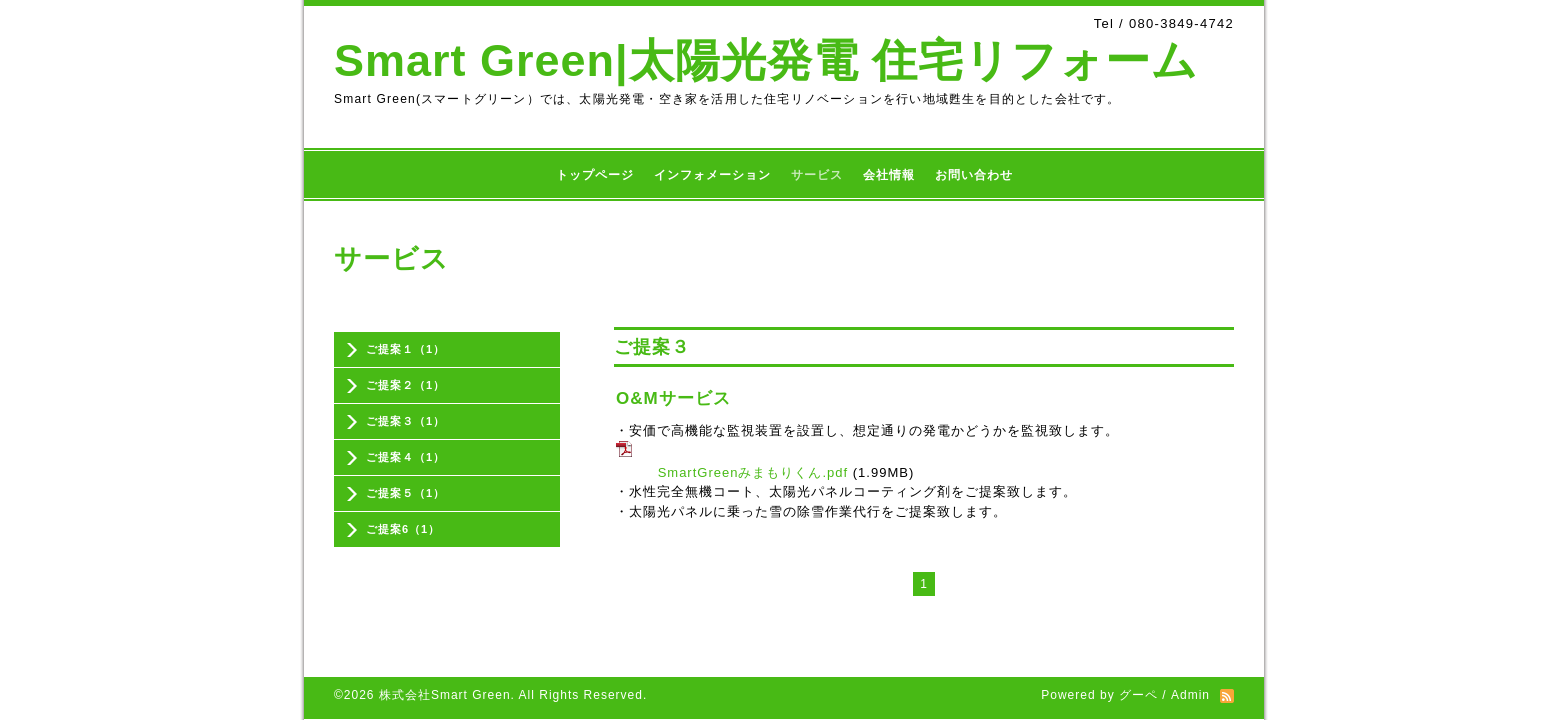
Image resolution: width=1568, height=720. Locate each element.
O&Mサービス (673, 398)
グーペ (1138, 645)
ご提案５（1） (405, 493)
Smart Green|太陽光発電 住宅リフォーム (766, 60)
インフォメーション (712, 175)
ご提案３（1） (405, 421)
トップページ (595, 175)
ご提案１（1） (405, 349)
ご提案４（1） (405, 457)
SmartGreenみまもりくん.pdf (753, 472)
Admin (1190, 645)
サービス (817, 175)
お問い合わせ (974, 175)
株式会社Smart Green (445, 645)
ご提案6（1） (403, 529)
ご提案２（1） (405, 385)
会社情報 (889, 175)
